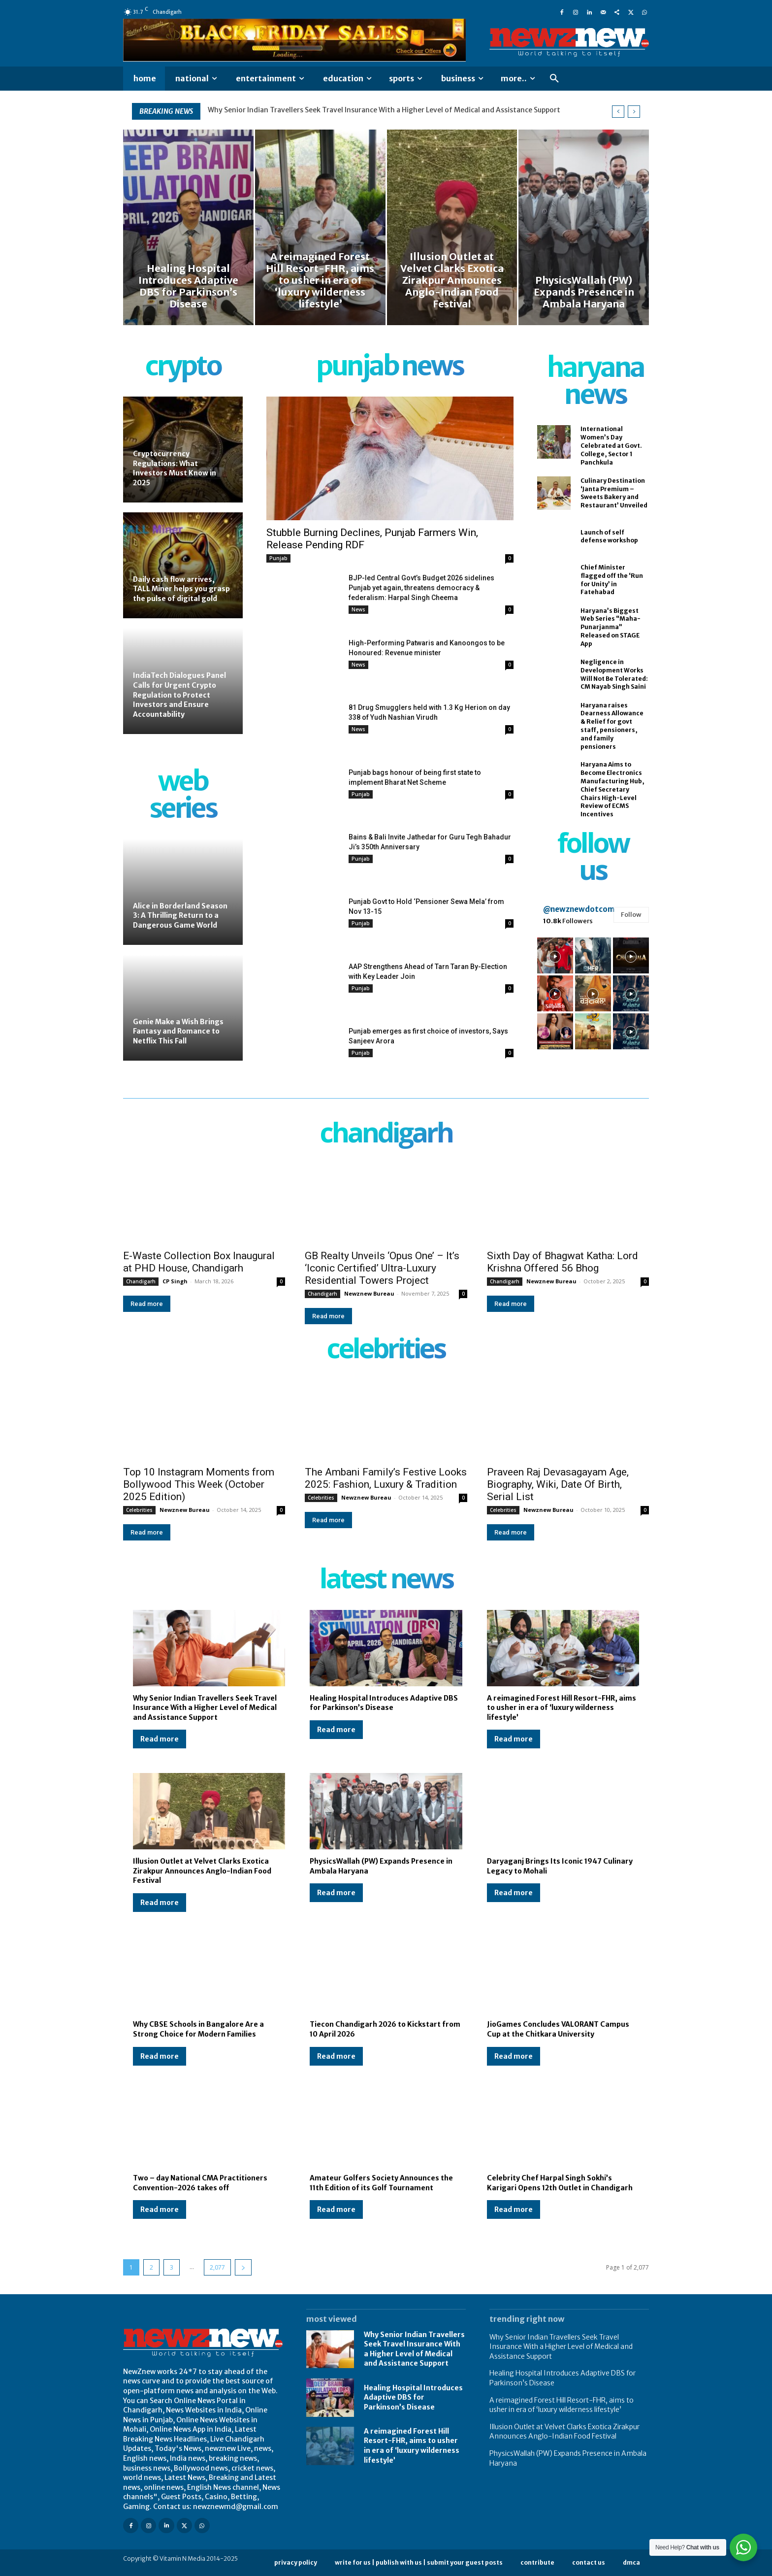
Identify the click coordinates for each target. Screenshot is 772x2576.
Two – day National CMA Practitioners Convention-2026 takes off (200, 2183)
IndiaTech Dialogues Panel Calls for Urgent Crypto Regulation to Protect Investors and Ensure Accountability (179, 694)
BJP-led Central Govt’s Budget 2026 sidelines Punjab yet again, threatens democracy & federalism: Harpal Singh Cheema (421, 588)
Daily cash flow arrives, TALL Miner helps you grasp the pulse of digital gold (181, 589)
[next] (634, 111)
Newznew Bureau (369, 1293)
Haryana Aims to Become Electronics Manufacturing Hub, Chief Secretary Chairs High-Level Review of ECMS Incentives (612, 789)
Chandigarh (141, 1281)
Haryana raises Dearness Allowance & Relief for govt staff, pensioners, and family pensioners (611, 726)
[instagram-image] (555, 955)
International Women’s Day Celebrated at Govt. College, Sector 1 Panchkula (611, 445)
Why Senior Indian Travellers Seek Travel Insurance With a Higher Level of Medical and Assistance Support (384, 109)
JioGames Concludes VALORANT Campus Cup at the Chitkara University (558, 2029)
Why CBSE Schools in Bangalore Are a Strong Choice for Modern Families (198, 2029)
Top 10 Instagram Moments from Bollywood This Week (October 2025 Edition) (198, 1484)
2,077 (217, 2267)
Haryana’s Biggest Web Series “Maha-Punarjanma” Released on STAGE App (610, 627)
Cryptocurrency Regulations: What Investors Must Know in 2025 (174, 468)
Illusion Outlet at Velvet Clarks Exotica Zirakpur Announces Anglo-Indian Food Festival (202, 1871)
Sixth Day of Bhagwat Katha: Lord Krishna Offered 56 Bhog (562, 1262)
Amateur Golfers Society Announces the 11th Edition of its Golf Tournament (381, 2183)
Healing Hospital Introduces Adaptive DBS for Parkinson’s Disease (384, 1703)
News (358, 609)
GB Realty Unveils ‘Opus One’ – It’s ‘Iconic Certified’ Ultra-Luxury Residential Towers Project (382, 1268)
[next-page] (243, 2267)
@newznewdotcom (578, 909)
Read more (146, 1303)
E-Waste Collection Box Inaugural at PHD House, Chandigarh (199, 1262)
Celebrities (139, 1509)
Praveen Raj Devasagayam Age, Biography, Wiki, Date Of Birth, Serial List (558, 1484)
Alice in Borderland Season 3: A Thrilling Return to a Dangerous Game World (180, 916)
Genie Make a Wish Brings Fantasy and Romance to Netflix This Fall (178, 1031)
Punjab (278, 558)
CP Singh (175, 1281)
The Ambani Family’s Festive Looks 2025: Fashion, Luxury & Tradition (386, 1478)
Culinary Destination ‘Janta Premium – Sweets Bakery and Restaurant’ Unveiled (613, 493)
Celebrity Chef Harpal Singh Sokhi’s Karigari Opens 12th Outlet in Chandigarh (560, 2183)
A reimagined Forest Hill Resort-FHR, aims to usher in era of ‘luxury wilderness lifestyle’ (561, 1708)
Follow (631, 914)
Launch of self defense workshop (609, 536)
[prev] (618, 111)
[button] (554, 79)
